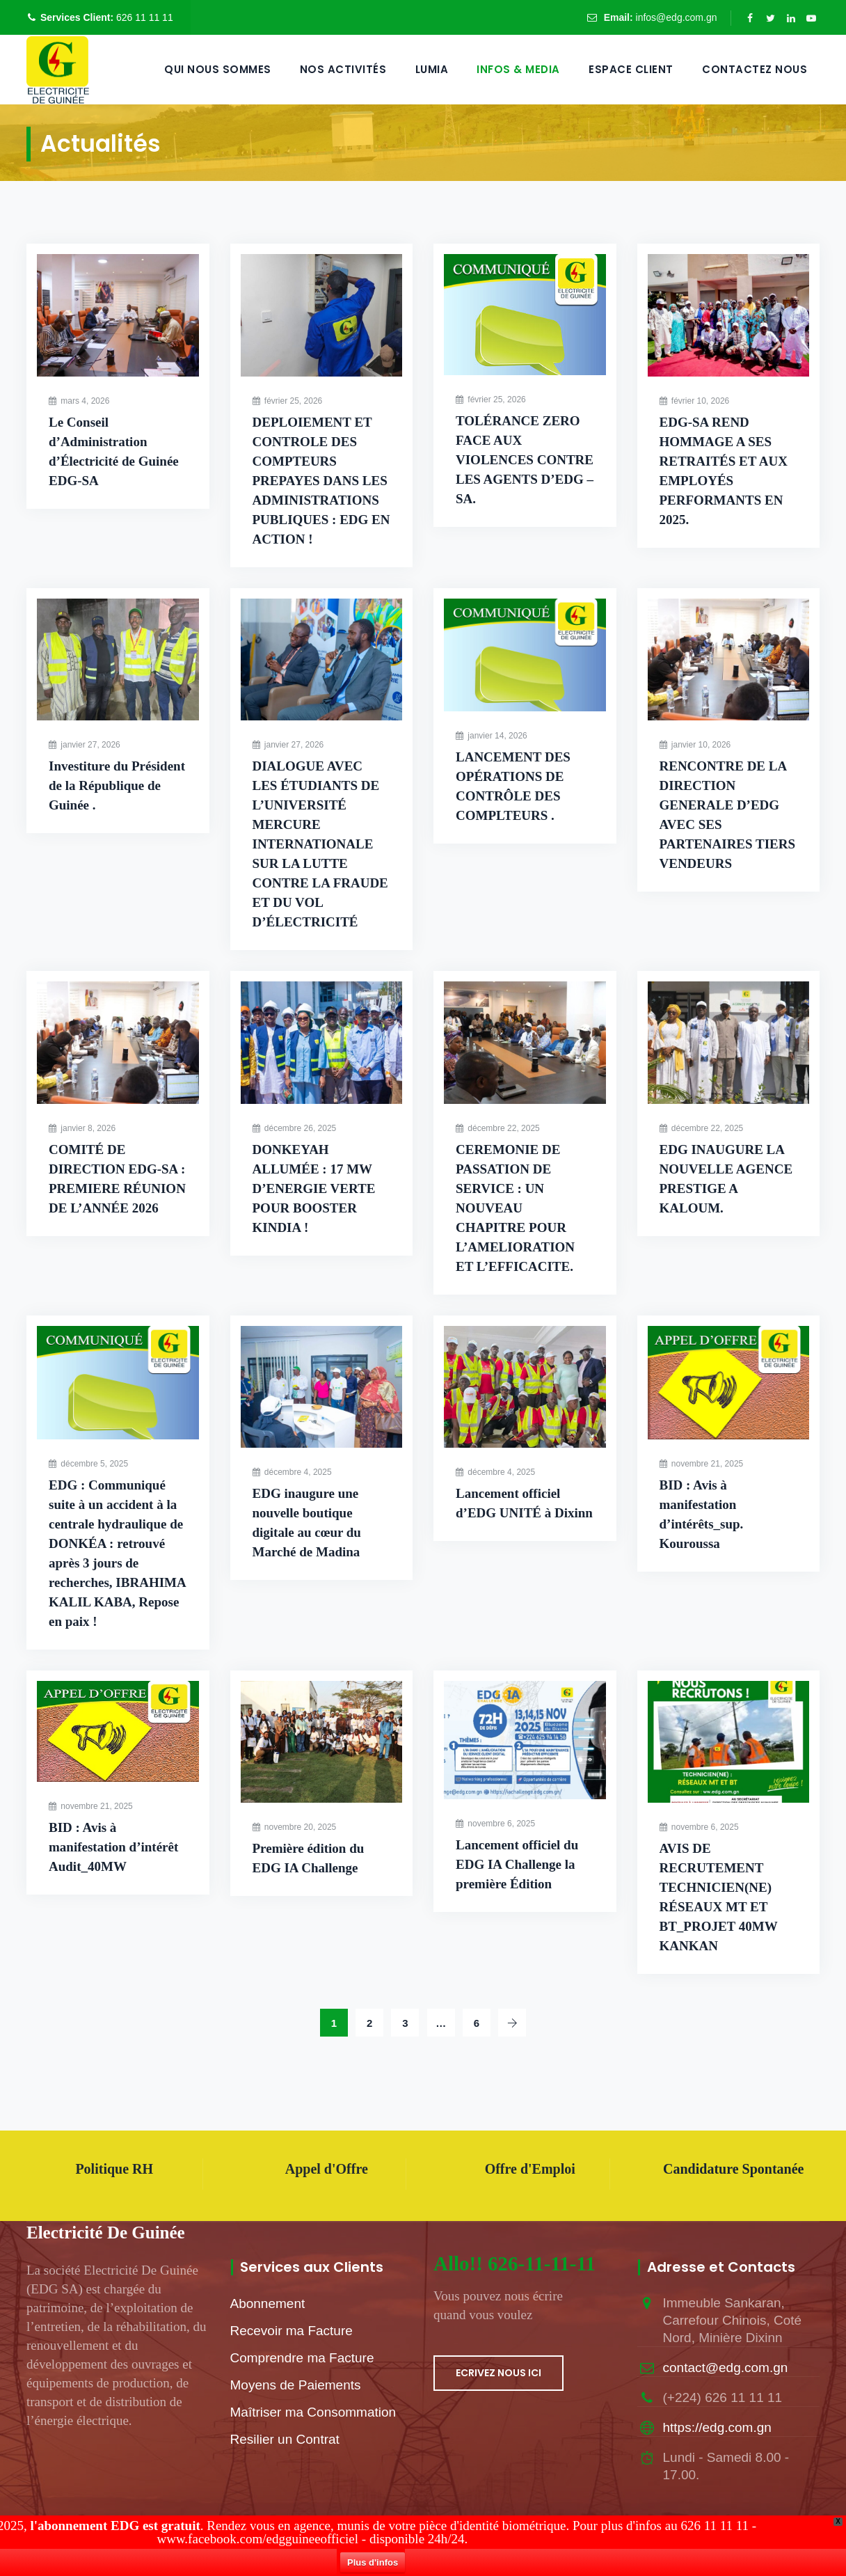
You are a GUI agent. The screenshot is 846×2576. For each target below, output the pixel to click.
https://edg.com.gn (717, 2427)
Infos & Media (518, 69)
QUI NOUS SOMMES (217, 69)
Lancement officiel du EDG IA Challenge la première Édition (517, 1864)
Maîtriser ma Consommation (313, 2412)
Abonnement (267, 2303)
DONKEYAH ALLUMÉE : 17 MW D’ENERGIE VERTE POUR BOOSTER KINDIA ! (314, 1188)
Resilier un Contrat (285, 2439)
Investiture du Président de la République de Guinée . (117, 785)
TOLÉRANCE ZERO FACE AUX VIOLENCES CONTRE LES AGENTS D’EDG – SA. (524, 459)
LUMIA (432, 69)
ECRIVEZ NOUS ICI (498, 2373)
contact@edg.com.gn (725, 2367)
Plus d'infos (426, 2565)
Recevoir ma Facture (291, 2330)
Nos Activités (343, 69)
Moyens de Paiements (295, 2385)
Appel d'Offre (326, 2168)
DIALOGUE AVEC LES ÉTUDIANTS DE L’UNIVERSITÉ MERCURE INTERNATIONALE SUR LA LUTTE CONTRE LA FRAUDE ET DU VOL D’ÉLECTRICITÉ (320, 844)
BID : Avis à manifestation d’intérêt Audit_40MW (113, 1847)
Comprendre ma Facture (302, 2357)
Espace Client (631, 69)
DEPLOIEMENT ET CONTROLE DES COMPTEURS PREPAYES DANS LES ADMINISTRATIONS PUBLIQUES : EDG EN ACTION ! (321, 480)
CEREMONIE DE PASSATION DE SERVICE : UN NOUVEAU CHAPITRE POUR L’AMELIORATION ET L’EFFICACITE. (515, 1208)
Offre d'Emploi (530, 2168)
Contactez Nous (754, 69)
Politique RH (114, 2168)
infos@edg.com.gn (676, 17)
